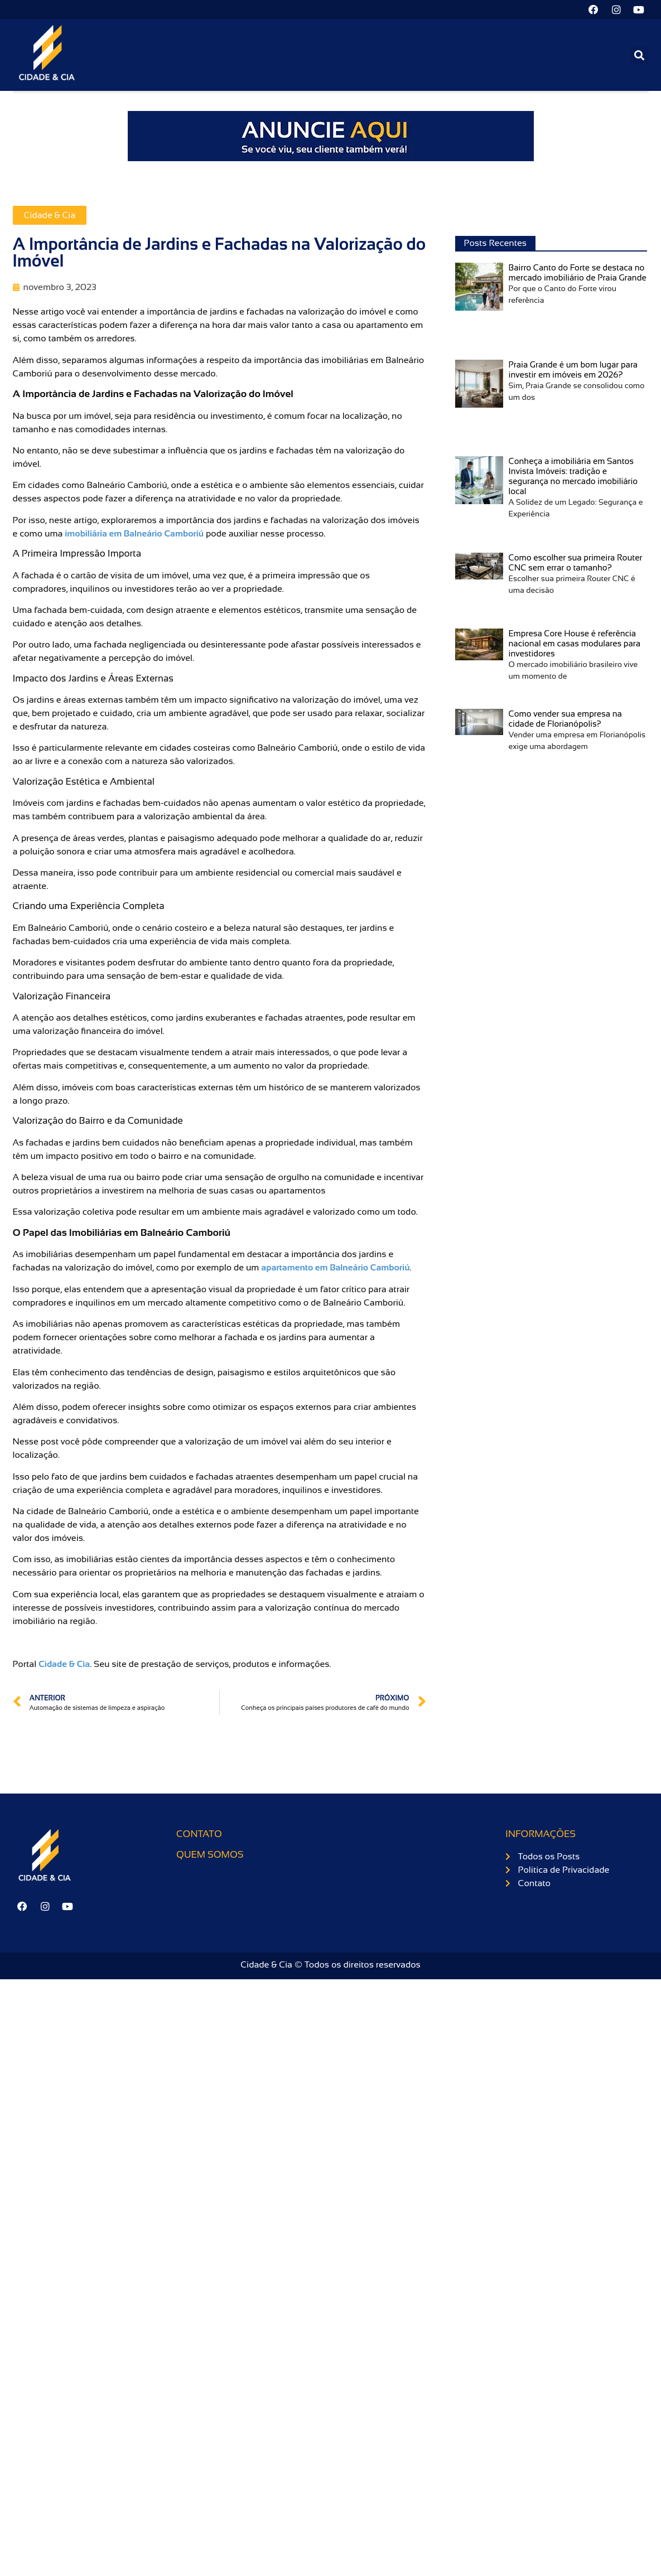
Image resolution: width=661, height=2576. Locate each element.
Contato (199, 1834)
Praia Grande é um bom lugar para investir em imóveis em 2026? (573, 369)
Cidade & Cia (50, 215)
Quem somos (209, 1855)
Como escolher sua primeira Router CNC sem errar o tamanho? (576, 563)
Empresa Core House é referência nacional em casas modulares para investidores (575, 643)
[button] (639, 55)
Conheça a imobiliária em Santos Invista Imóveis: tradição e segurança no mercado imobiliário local (573, 476)
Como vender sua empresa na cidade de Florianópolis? (565, 719)
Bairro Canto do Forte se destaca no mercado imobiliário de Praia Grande (577, 273)
